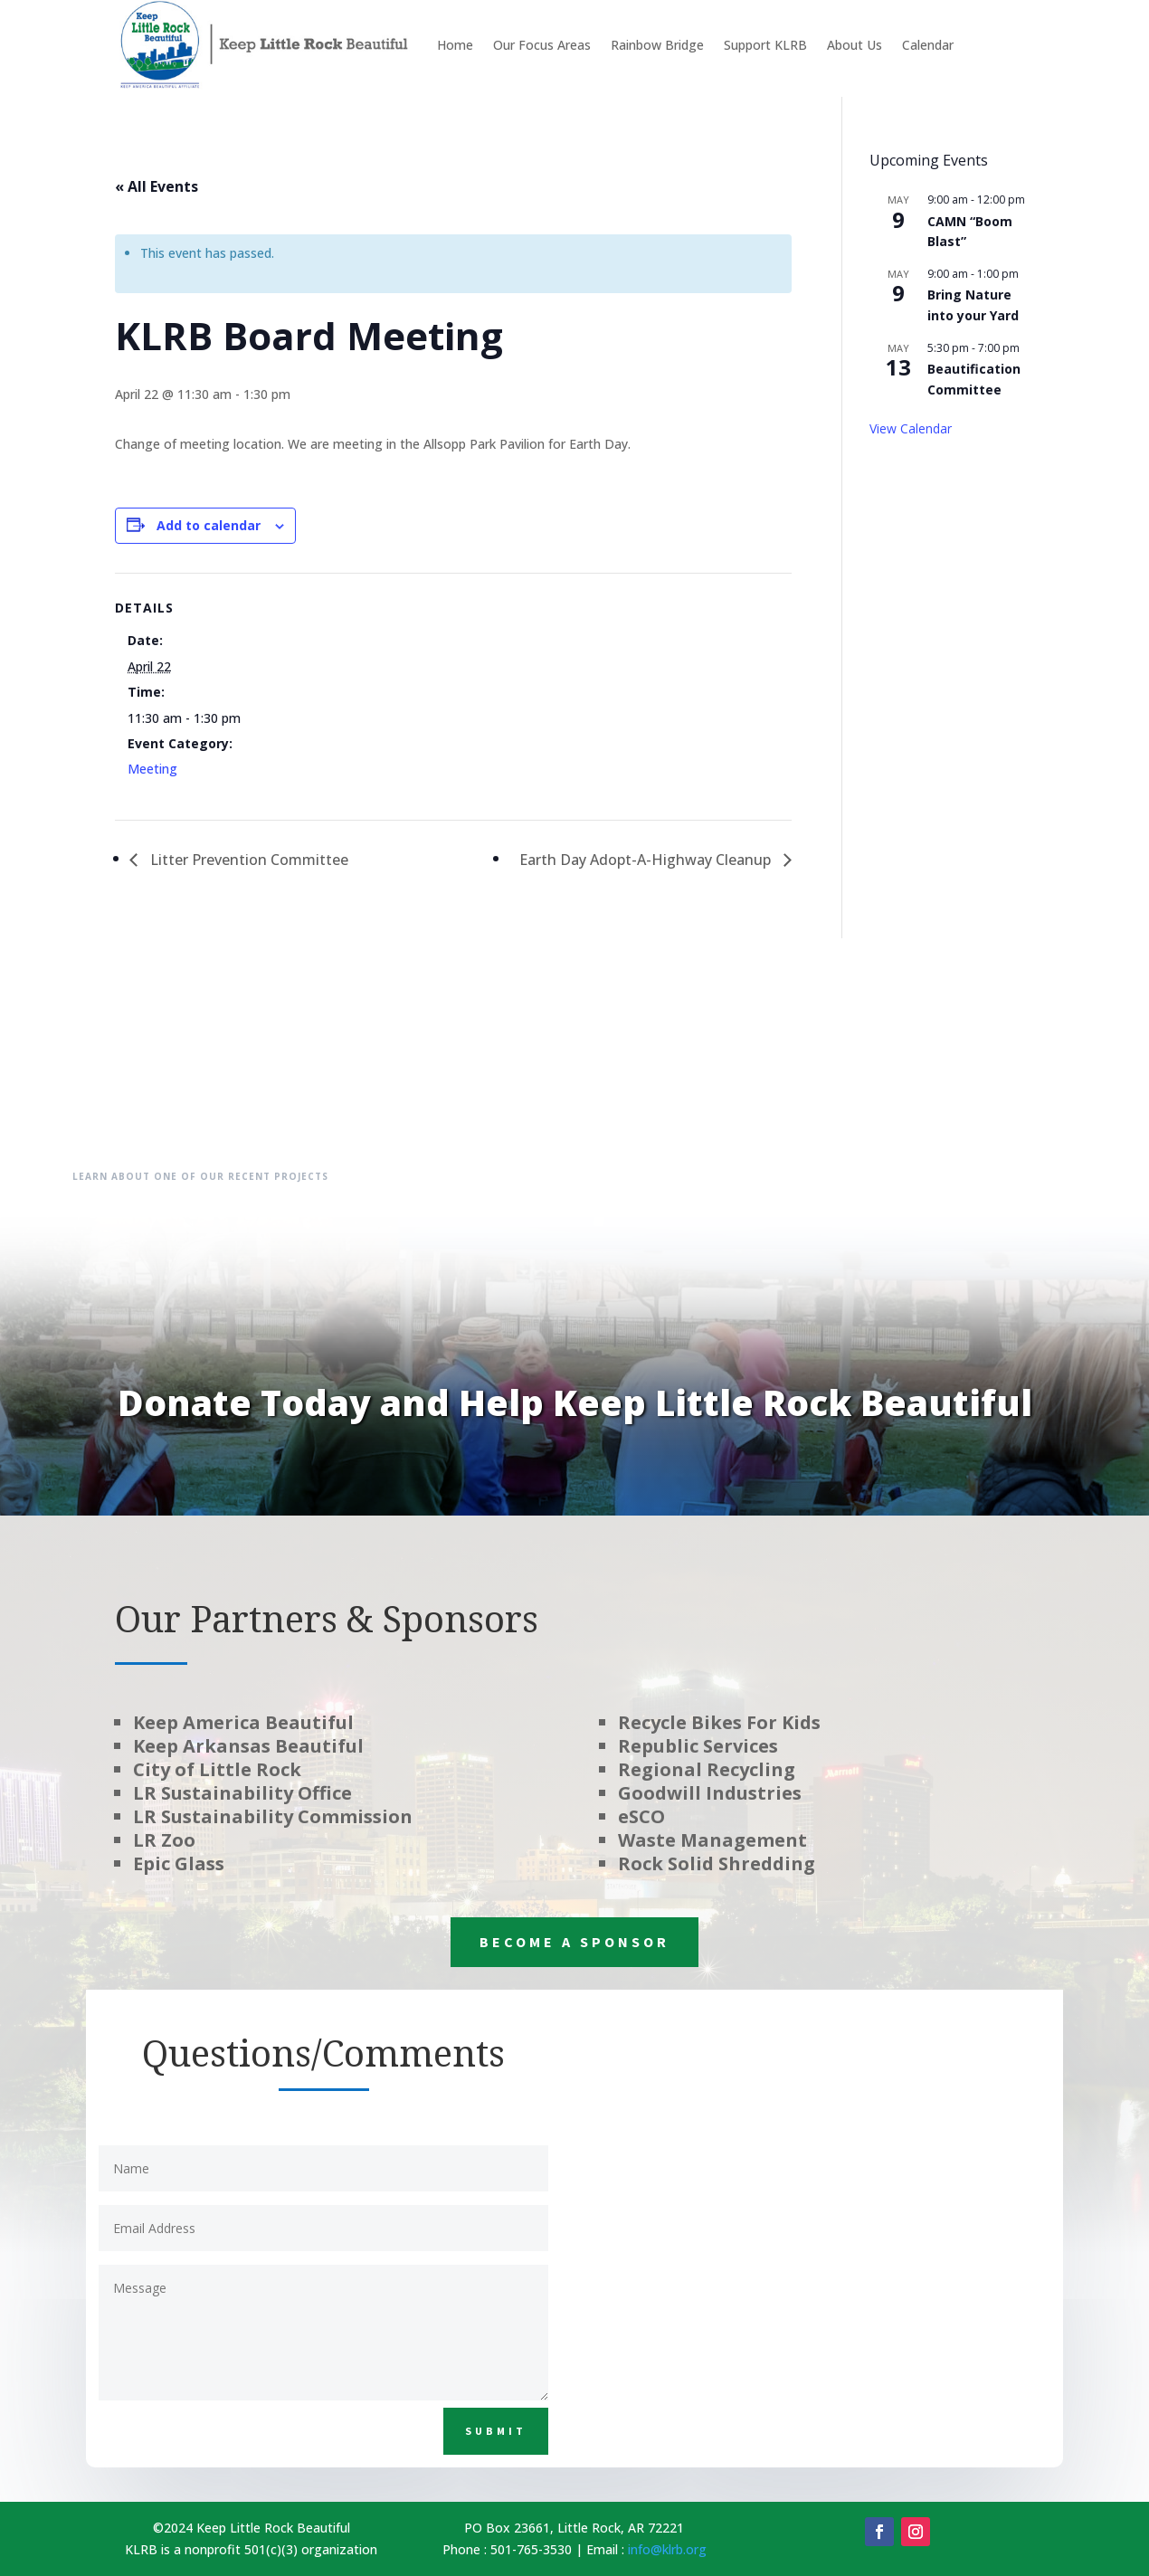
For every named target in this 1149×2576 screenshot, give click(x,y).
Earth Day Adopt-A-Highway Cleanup (646, 860)
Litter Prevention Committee (247, 860)
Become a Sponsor (574, 1942)
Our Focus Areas (542, 44)
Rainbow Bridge (657, 44)
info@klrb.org (667, 2549)
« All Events (156, 186)
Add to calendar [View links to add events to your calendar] (209, 525)
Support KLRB (765, 44)
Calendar (928, 44)
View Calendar (910, 428)
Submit (496, 2431)
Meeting (152, 768)
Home (455, 44)
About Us (854, 44)
